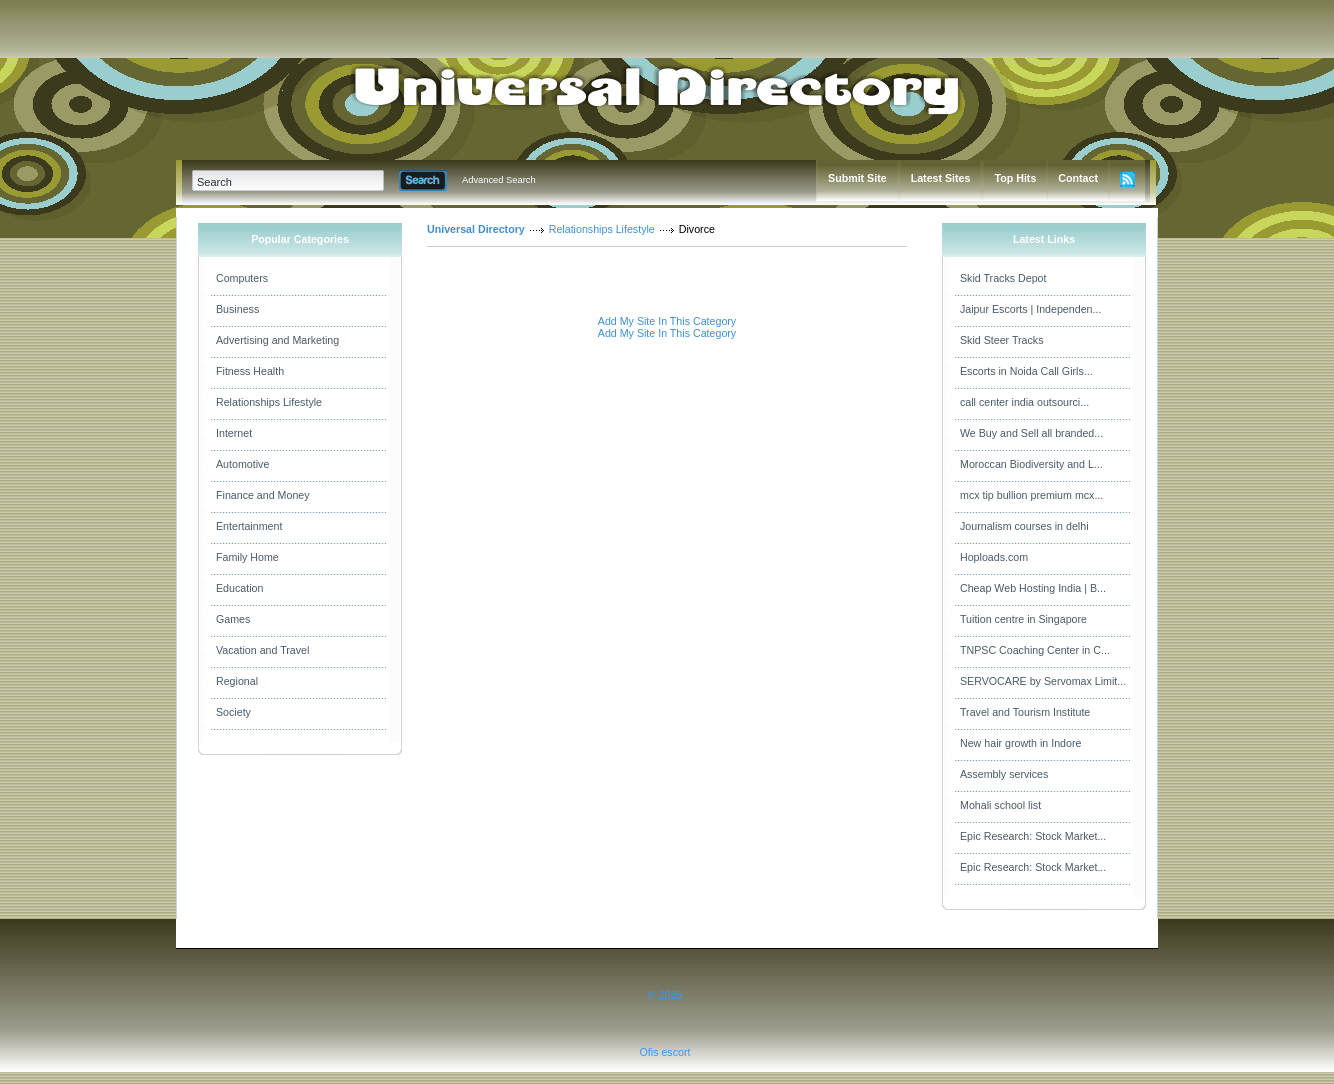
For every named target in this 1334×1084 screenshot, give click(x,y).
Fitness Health (250, 371)
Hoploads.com (994, 557)
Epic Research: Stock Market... (1033, 836)
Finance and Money (263, 495)
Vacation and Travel (262, 650)
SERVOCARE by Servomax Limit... (1043, 681)
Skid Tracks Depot (1003, 278)
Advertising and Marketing (277, 340)
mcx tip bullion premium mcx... (1031, 495)
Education (239, 588)
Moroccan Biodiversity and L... (1031, 464)
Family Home (247, 557)
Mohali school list (1000, 805)
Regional (237, 681)
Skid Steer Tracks (1002, 340)
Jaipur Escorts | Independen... (1030, 309)
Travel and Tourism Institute (1025, 712)
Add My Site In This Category (667, 321)
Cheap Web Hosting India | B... (1033, 588)
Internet (234, 433)
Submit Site (857, 178)
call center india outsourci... (1024, 402)
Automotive (242, 464)
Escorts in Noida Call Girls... (1026, 371)
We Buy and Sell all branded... (1031, 433)
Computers (242, 278)
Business (237, 309)
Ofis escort (665, 1052)
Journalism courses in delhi (1024, 526)
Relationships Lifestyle (269, 402)
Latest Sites (941, 178)
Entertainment (249, 526)
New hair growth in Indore (1020, 743)
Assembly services (1004, 774)
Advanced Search (499, 180)
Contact (1078, 178)
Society (233, 712)
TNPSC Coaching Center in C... (1035, 650)
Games (233, 619)
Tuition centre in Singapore (1023, 619)
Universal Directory (476, 229)
